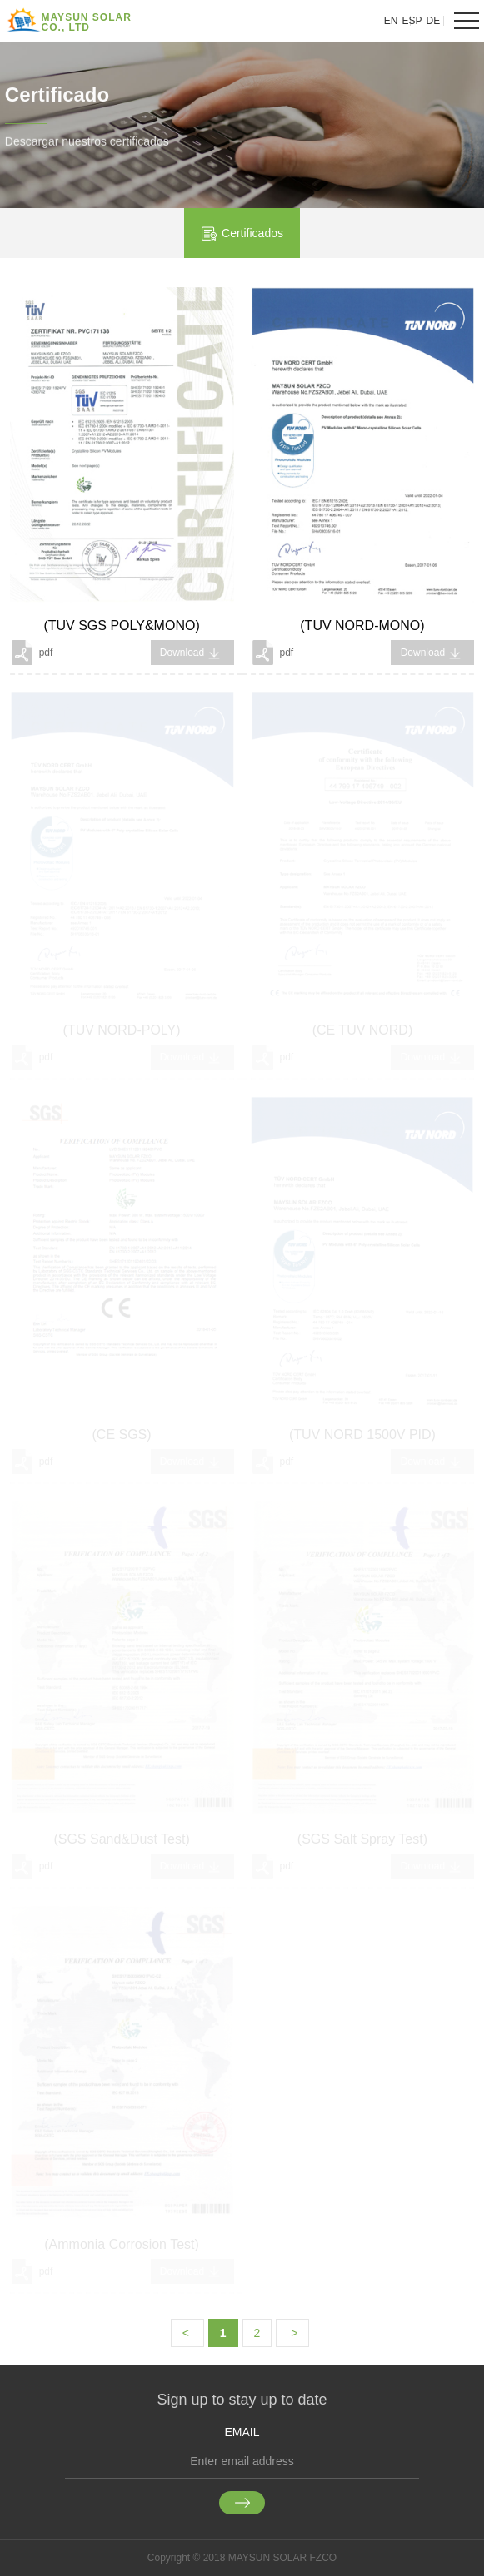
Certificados (242, 234)
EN (391, 21)
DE (434, 21)
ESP (412, 21)
